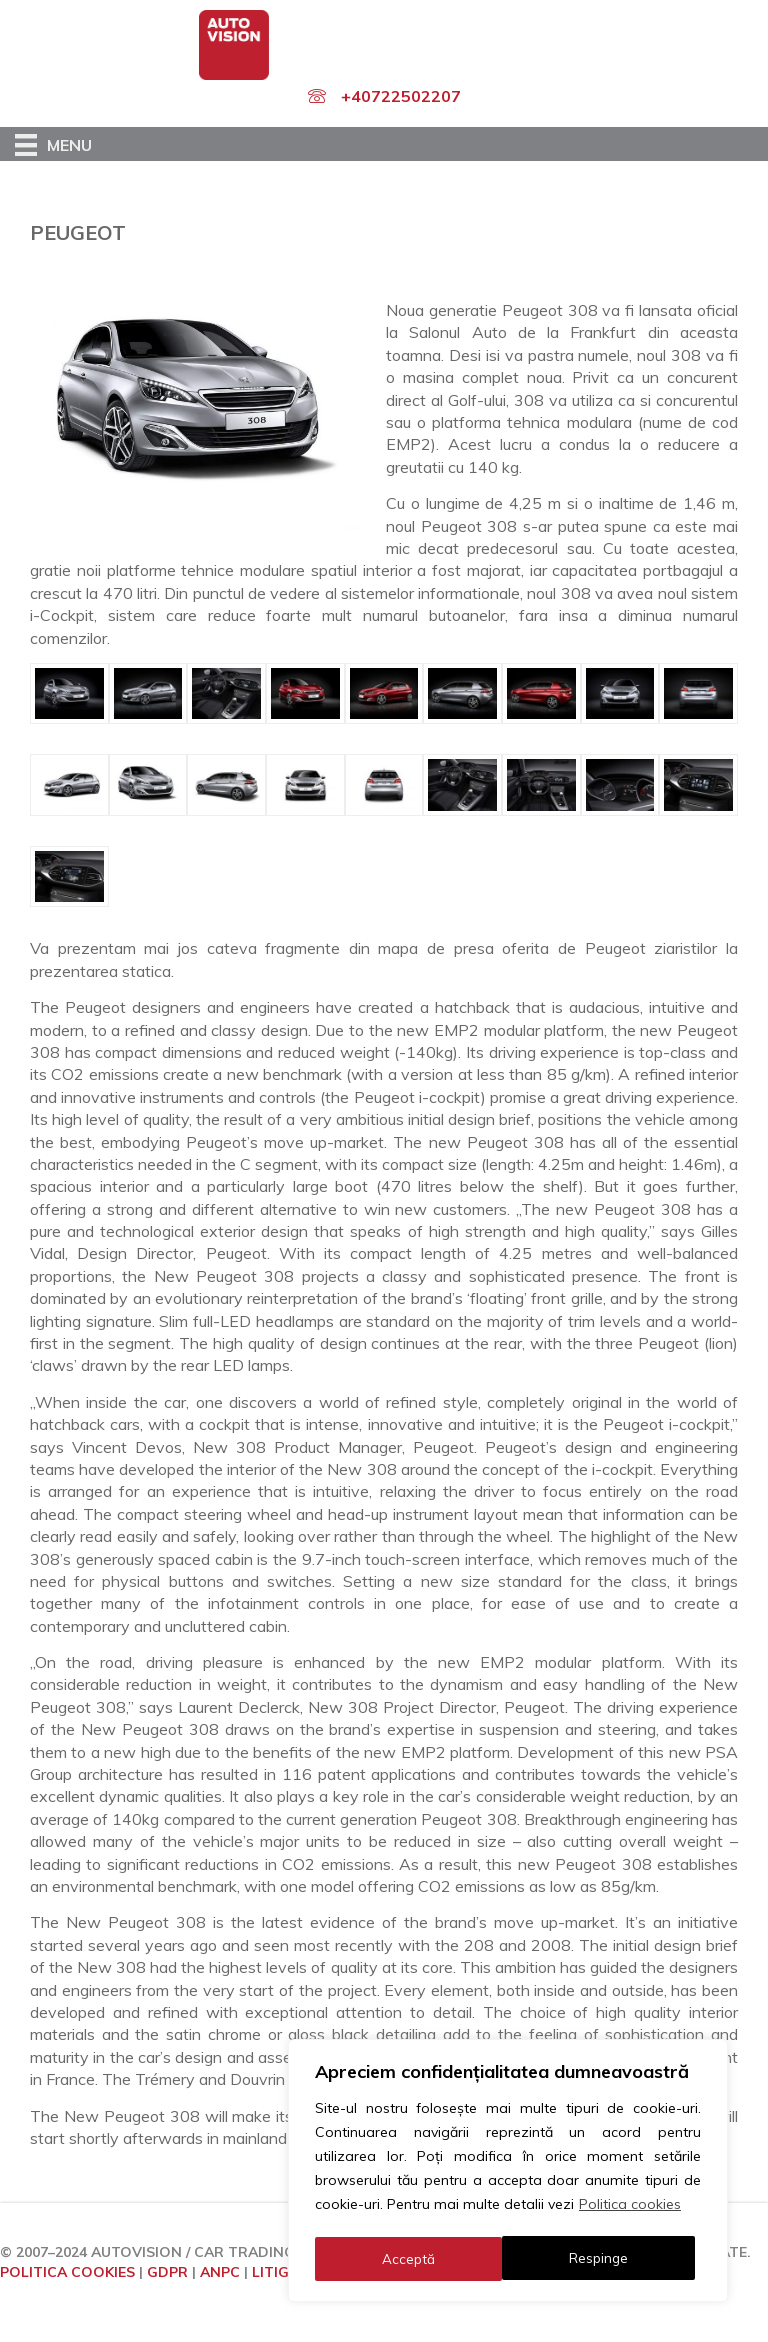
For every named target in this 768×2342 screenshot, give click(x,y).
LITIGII (274, 2272)
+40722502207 (401, 96)
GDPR (167, 2272)
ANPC (220, 2272)
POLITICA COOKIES (67, 2272)
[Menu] (53, 144)
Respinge (411, 2259)
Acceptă (608, 2259)
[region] (508, 2173)
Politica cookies (630, 2209)
